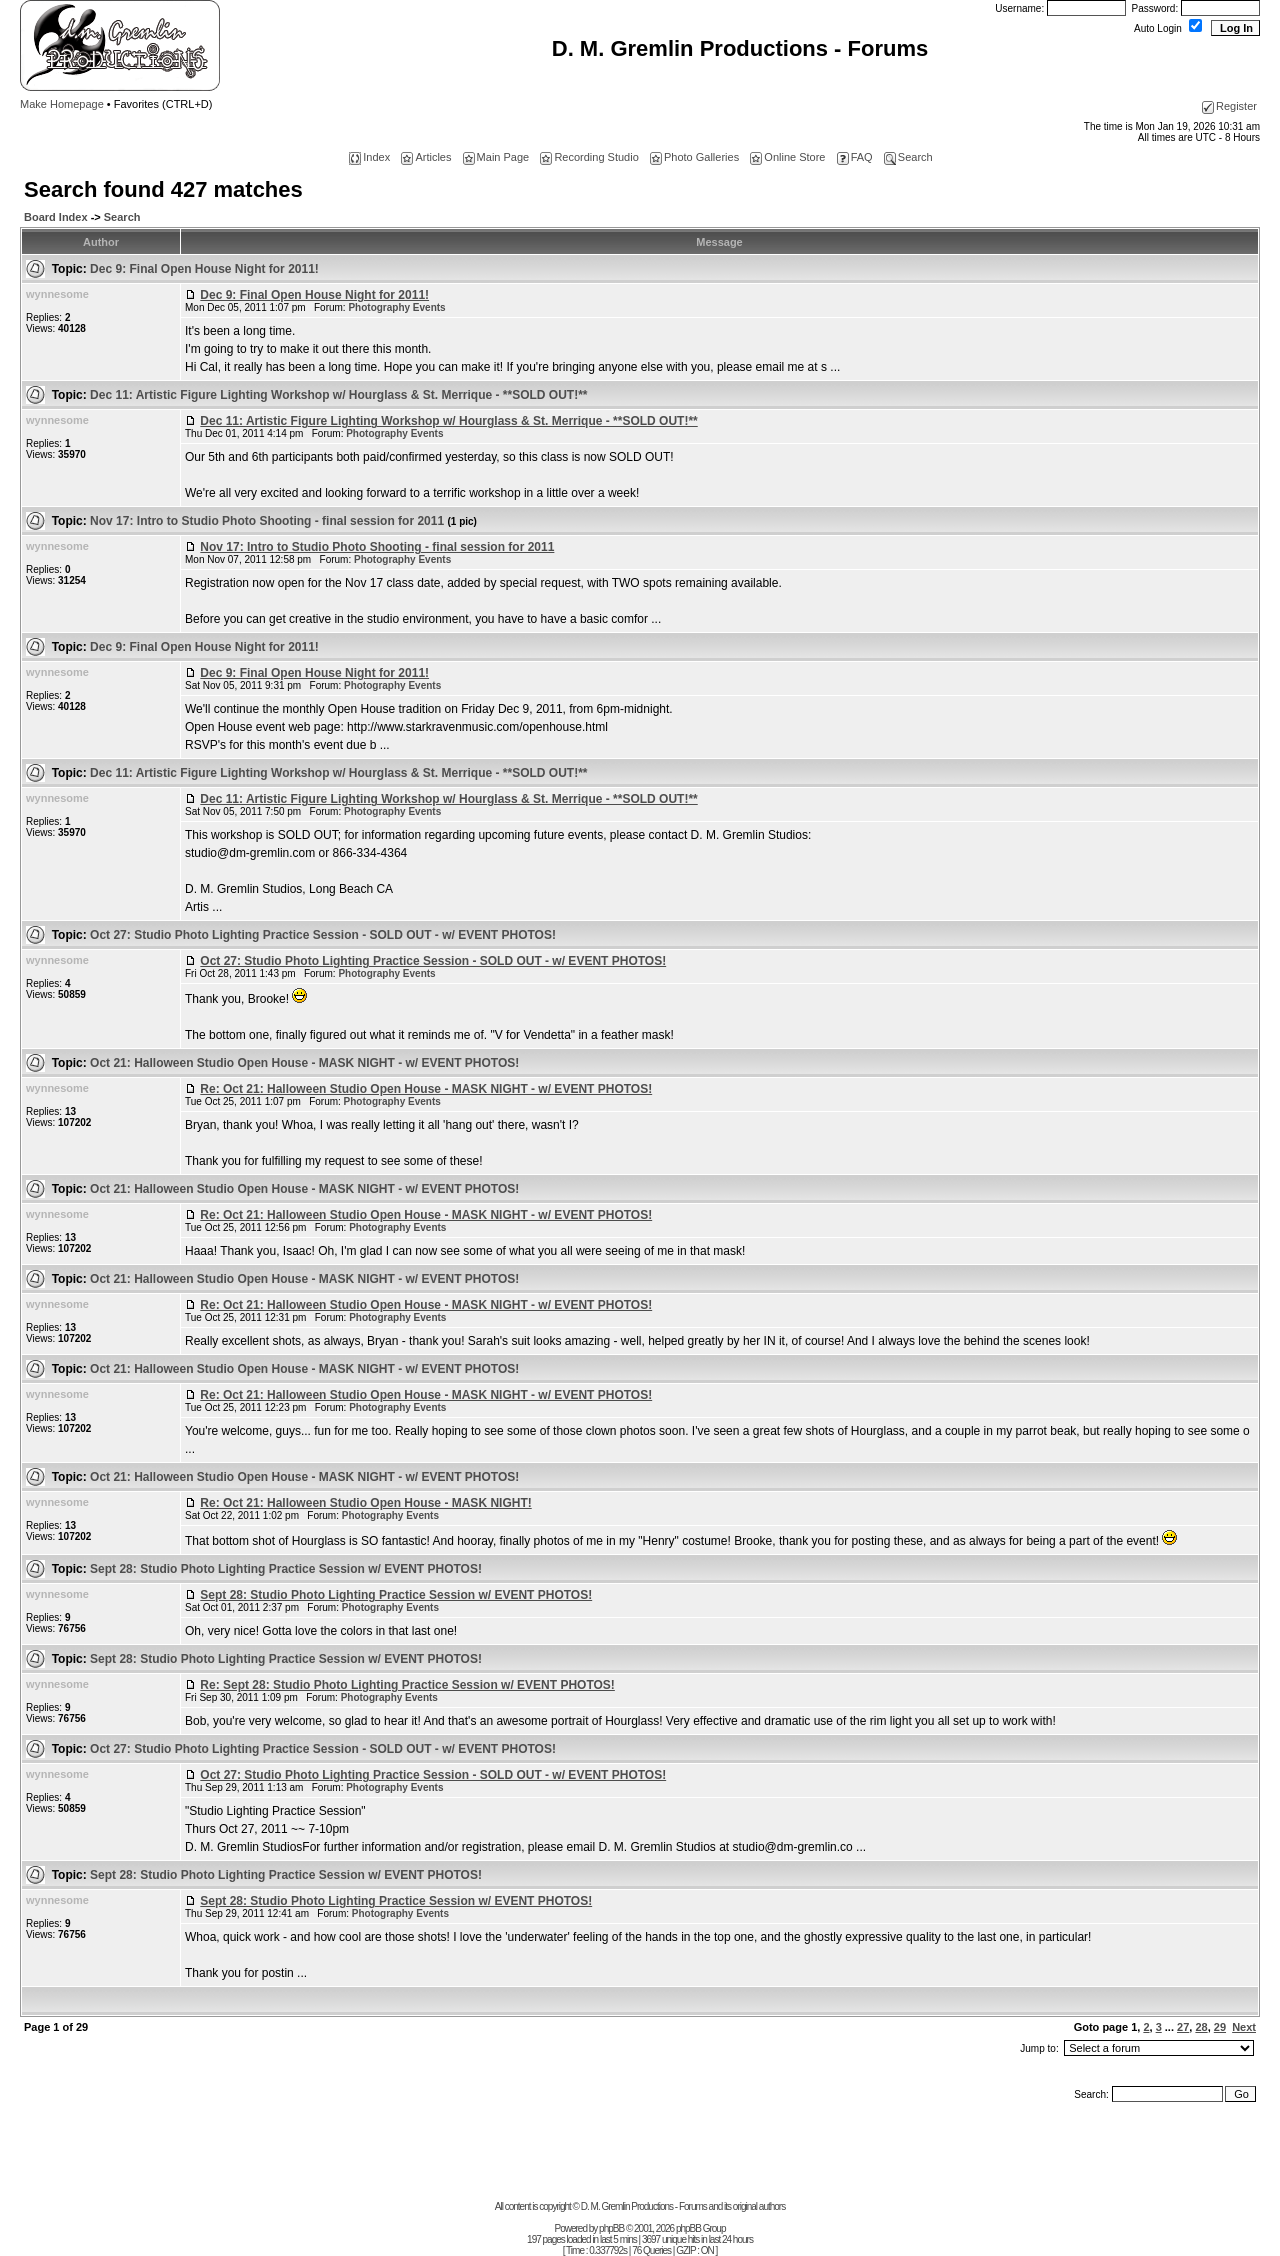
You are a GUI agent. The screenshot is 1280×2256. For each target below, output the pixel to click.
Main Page (496, 157)
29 (1220, 2027)
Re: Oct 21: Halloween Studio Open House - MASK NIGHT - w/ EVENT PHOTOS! (426, 1089)
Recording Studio (589, 157)
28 (1201, 2027)
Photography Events (396, 307)
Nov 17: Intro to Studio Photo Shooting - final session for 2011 (283, 521)
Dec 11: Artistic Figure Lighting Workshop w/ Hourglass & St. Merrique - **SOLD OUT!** (338, 395)
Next (1244, 2027)
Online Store (787, 157)
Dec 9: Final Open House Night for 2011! (204, 269)
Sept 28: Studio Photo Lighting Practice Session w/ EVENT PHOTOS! (286, 1569)
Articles (426, 157)
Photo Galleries (694, 157)
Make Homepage (62, 104)
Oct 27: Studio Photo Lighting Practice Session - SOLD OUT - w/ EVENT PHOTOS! (323, 935)
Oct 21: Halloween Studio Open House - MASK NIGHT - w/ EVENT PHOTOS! (304, 1063)
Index (369, 157)
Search (908, 157)
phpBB (611, 2228)
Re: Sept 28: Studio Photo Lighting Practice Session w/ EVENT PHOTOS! (407, 1685)
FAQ (855, 157)
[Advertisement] (640, 2156)
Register (1229, 106)
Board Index (56, 217)
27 (1183, 2027)
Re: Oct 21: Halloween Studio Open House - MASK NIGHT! (365, 1503)
